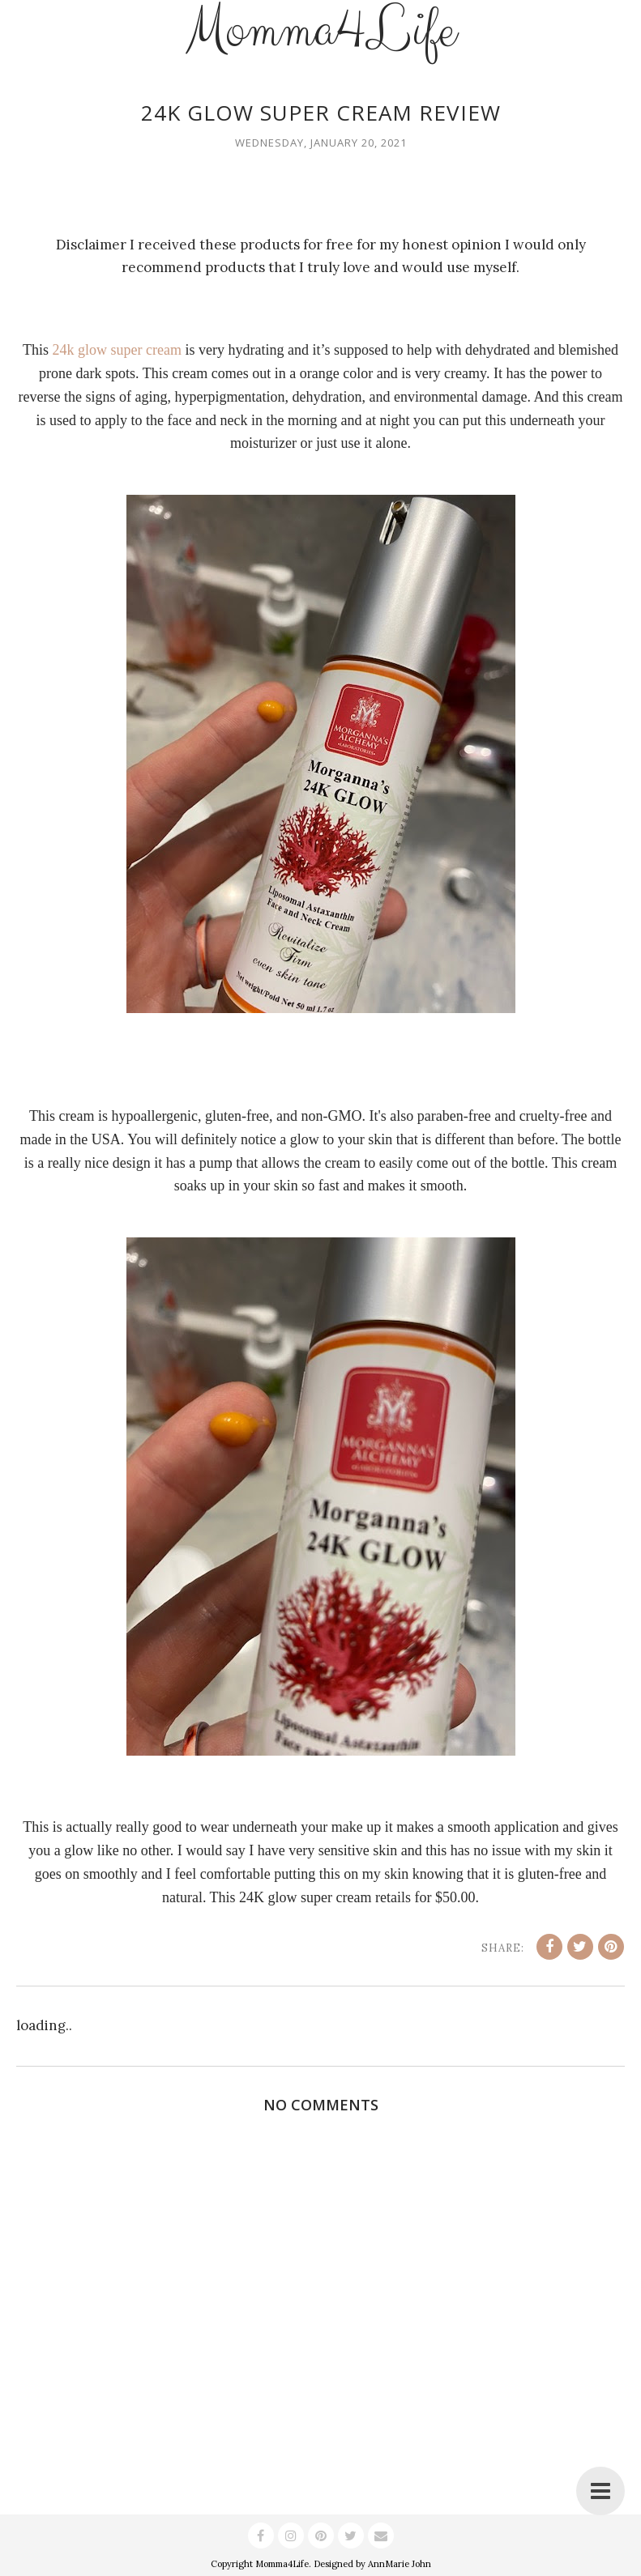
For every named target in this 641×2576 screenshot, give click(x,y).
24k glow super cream (117, 350)
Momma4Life (282, 2564)
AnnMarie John (399, 2564)
